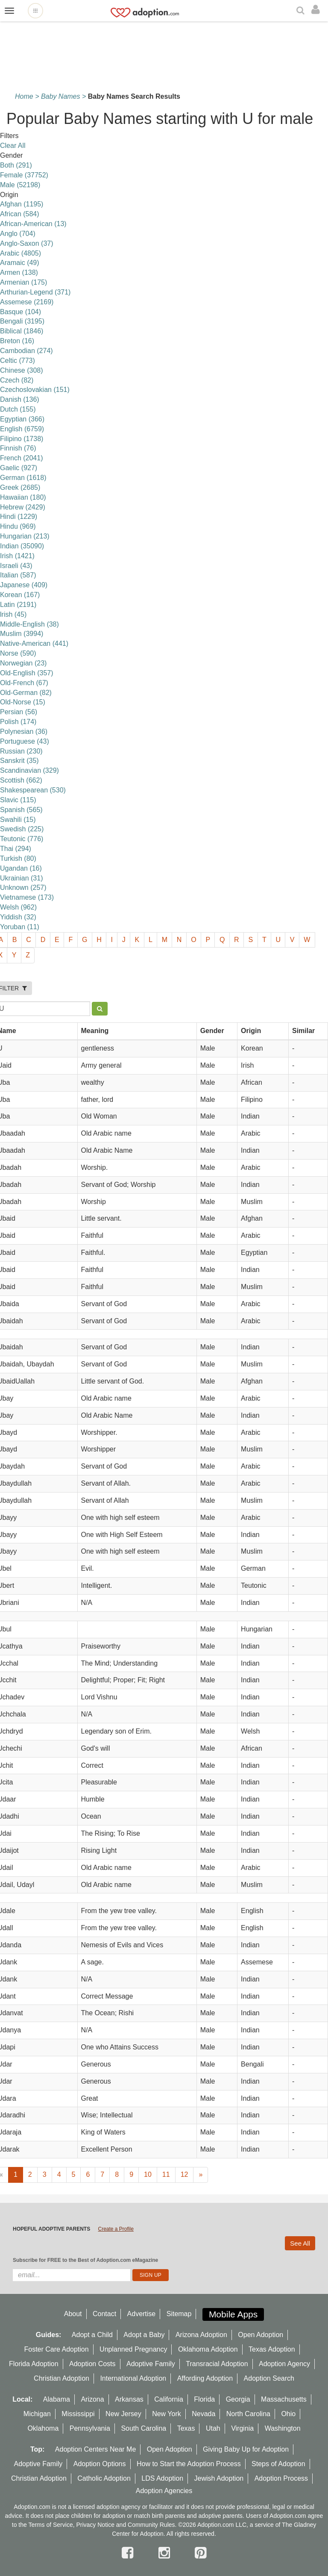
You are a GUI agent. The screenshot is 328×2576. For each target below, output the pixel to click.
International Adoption (133, 2378)
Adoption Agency (284, 2363)
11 (166, 2174)
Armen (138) (19, 272)
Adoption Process (281, 2478)
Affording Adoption (205, 2378)
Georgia (238, 2399)
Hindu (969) (18, 526)
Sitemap (179, 2313)
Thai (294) (15, 848)
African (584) (19, 214)
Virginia (242, 2428)
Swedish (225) (22, 829)
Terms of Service (50, 2524)
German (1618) (23, 477)
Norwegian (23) (23, 663)
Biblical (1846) (21, 331)
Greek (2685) (20, 487)
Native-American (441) (34, 643)
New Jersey (123, 2413)
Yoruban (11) (19, 926)
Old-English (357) (26, 673)
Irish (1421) (17, 555)
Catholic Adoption (104, 2478)
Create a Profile (115, 2229)
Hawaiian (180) (23, 497)
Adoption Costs (92, 2363)
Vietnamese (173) (27, 897)
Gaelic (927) (18, 467)
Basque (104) (20, 311)
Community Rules (151, 2524)
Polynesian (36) (23, 731)
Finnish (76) (18, 448)
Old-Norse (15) (22, 702)
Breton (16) (17, 340)
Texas (186, 2428)
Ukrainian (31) (21, 878)
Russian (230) (21, 751)
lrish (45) (13, 614)
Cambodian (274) (26, 350)
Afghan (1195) (21, 204)
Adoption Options (99, 2463)
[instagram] (166, 2553)
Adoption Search (269, 2378)
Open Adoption (260, 2334)
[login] (317, 10)
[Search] (301, 11)
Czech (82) (16, 380)
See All (300, 2243)
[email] (71, 2275)
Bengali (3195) (22, 321)
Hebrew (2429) (22, 507)
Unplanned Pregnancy (133, 2349)
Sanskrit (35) (19, 760)
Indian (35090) (22, 546)
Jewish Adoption (219, 2478)
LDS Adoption (162, 2478)
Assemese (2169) (26, 302)
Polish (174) (18, 721)
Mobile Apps (233, 2314)
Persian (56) (18, 711)
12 (184, 2174)
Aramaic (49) (19, 262)
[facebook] (129, 2553)
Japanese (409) (23, 585)
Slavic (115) (18, 800)
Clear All (13, 145)
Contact (104, 2313)
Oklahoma (43, 2428)
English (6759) (22, 429)
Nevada (203, 2413)
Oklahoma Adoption (208, 2349)
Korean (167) (20, 594)
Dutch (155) (18, 409)
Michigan (37, 2413)
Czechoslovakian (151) (35, 389)
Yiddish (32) (18, 917)
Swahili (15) (18, 819)
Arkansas (129, 2399)
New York (166, 2413)
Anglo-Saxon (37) (26, 243)
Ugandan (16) (21, 868)
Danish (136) (19, 399)
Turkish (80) (18, 858)
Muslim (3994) (21, 633)
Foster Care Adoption (56, 2349)
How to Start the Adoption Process (189, 2463)
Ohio (288, 2413)
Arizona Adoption (201, 2334)
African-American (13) (33, 223)
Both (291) (16, 165)
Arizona (92, 2399)
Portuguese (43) (24, 741)
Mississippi (78, 2413)
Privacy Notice (95, 2524)
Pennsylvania (90, 2428)
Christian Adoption (61, 2378)
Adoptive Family (150, 2363)
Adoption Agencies (164, 2490)
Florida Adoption (34, 2363)
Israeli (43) (16, 565)
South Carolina (143, 2428)
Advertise (141, 2313)
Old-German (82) (26, 692)
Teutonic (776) (21, 838)
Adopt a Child (92, 2334)
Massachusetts (284, 2399)
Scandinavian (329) (29, 770)
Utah (213, 2428)
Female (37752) (24, 175)
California (168, 2399)
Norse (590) (18, 653)
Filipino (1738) (21, 438)
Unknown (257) (23, 887)
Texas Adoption (272, 2349)
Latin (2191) (18, 604)
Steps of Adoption (278, 2463)
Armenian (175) (23, 282)
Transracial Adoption (217, 2363)
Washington (283, 2428)
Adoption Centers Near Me (95, 2449)
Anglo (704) (17, 233)
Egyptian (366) (22, 419)
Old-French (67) (24, 682)
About (73, 2313)
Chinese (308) (21, 370)
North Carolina (248, 2413)
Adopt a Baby (143, 2334)
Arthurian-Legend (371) (35, 292)
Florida (204, 2399)
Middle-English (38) (29, 624)
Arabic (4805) (20, 253)
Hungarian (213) (25, 536)
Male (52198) (20, 184)
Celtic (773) (17, 360)
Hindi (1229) (18, 516)
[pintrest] (200, 2553)
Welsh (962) (18, 907)
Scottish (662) (21, 780)
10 (148, 2174)
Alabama (56, 2399)
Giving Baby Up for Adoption (246, 2449)
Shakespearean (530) (33, 790)
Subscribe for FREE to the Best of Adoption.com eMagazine (85, 2260)
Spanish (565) (21, 809)
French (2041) (21, 458)
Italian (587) (18, 575)
